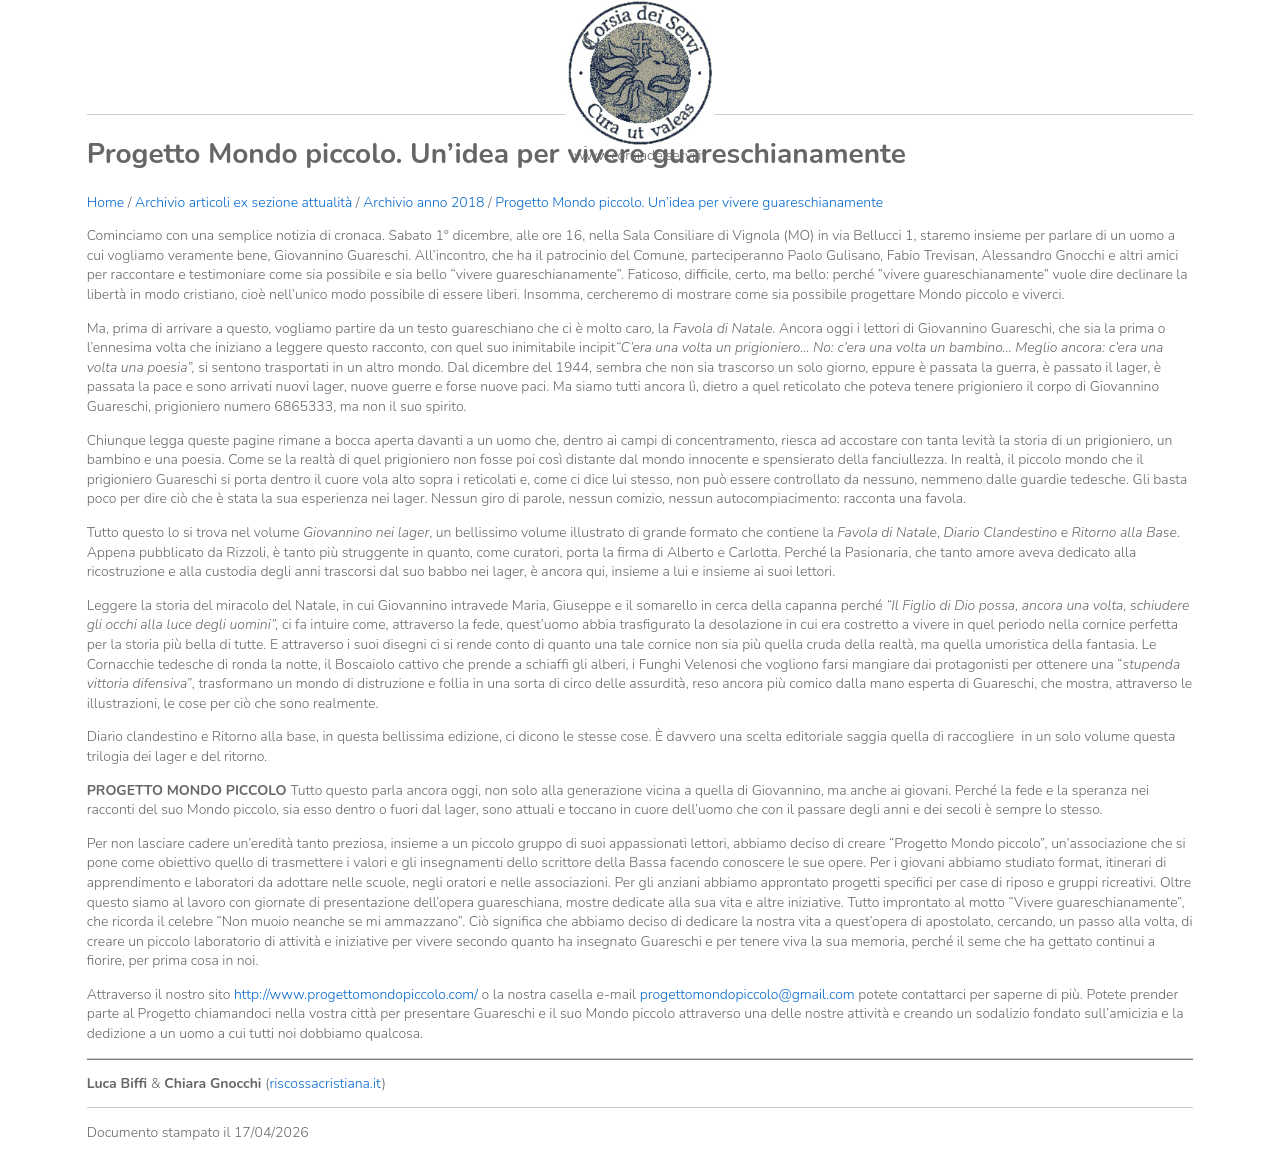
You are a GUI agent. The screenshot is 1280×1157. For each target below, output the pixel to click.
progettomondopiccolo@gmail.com (747, 994)
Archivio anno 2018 (423, 202)
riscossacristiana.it (325, 1083)
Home (105, 202)
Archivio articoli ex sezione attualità (245, 202)
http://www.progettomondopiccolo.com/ (356, 994)
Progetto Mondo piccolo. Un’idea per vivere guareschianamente (689, 202)
